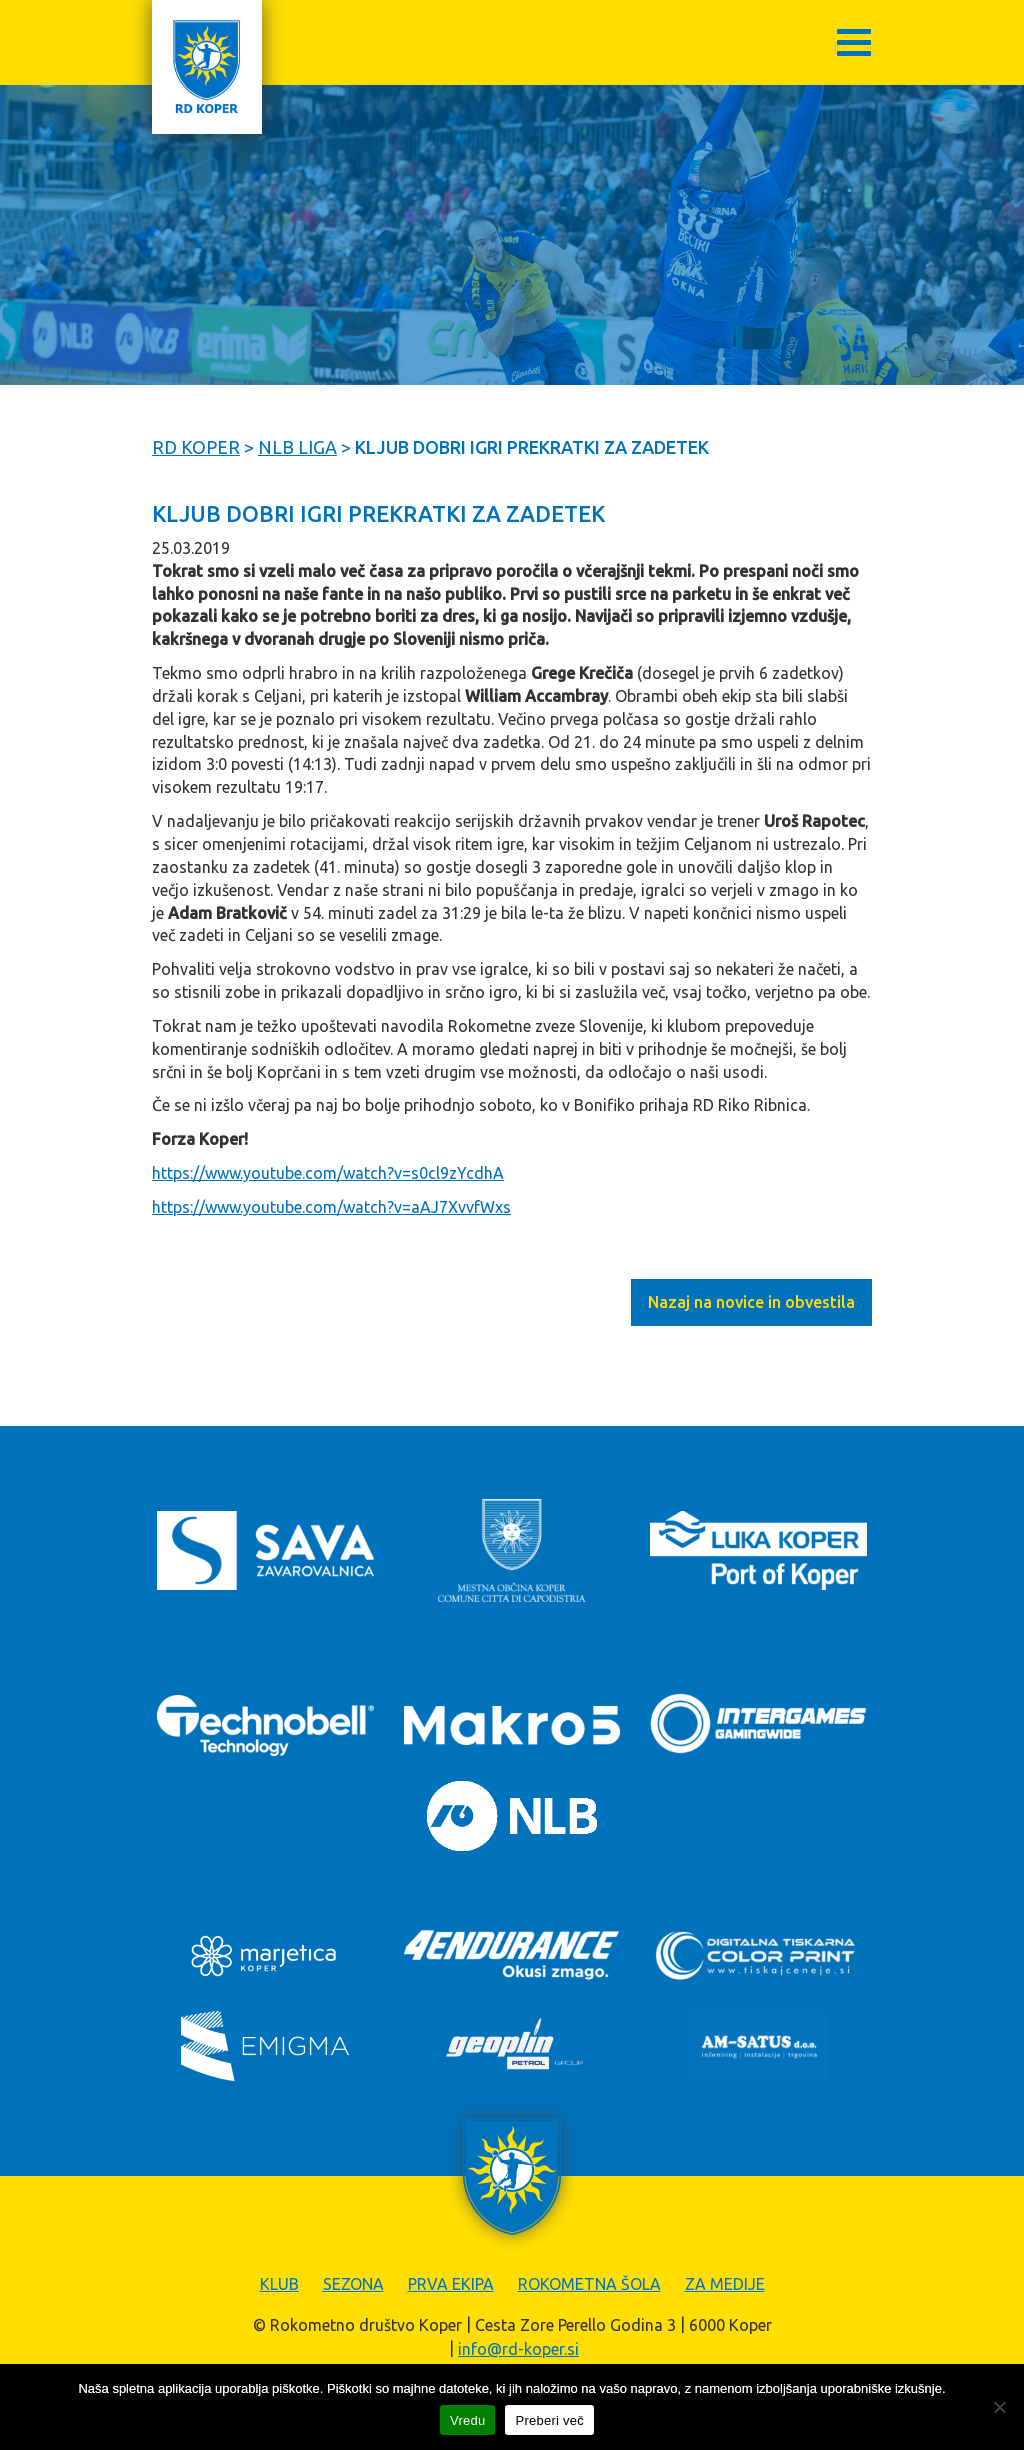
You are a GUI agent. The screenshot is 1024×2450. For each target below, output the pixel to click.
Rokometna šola (589, 2284)
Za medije (725, 2284)
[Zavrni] (999, 2407)
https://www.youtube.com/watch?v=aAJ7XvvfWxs (331, 1207)
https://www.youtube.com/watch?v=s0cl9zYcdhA (328, 1173)
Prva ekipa (451, 2284)
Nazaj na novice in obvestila (751, 1302)
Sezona (353, 2284)
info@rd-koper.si (518, 2349)
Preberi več (549, 2420)
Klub (279, 2284)
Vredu (467, 2420)
